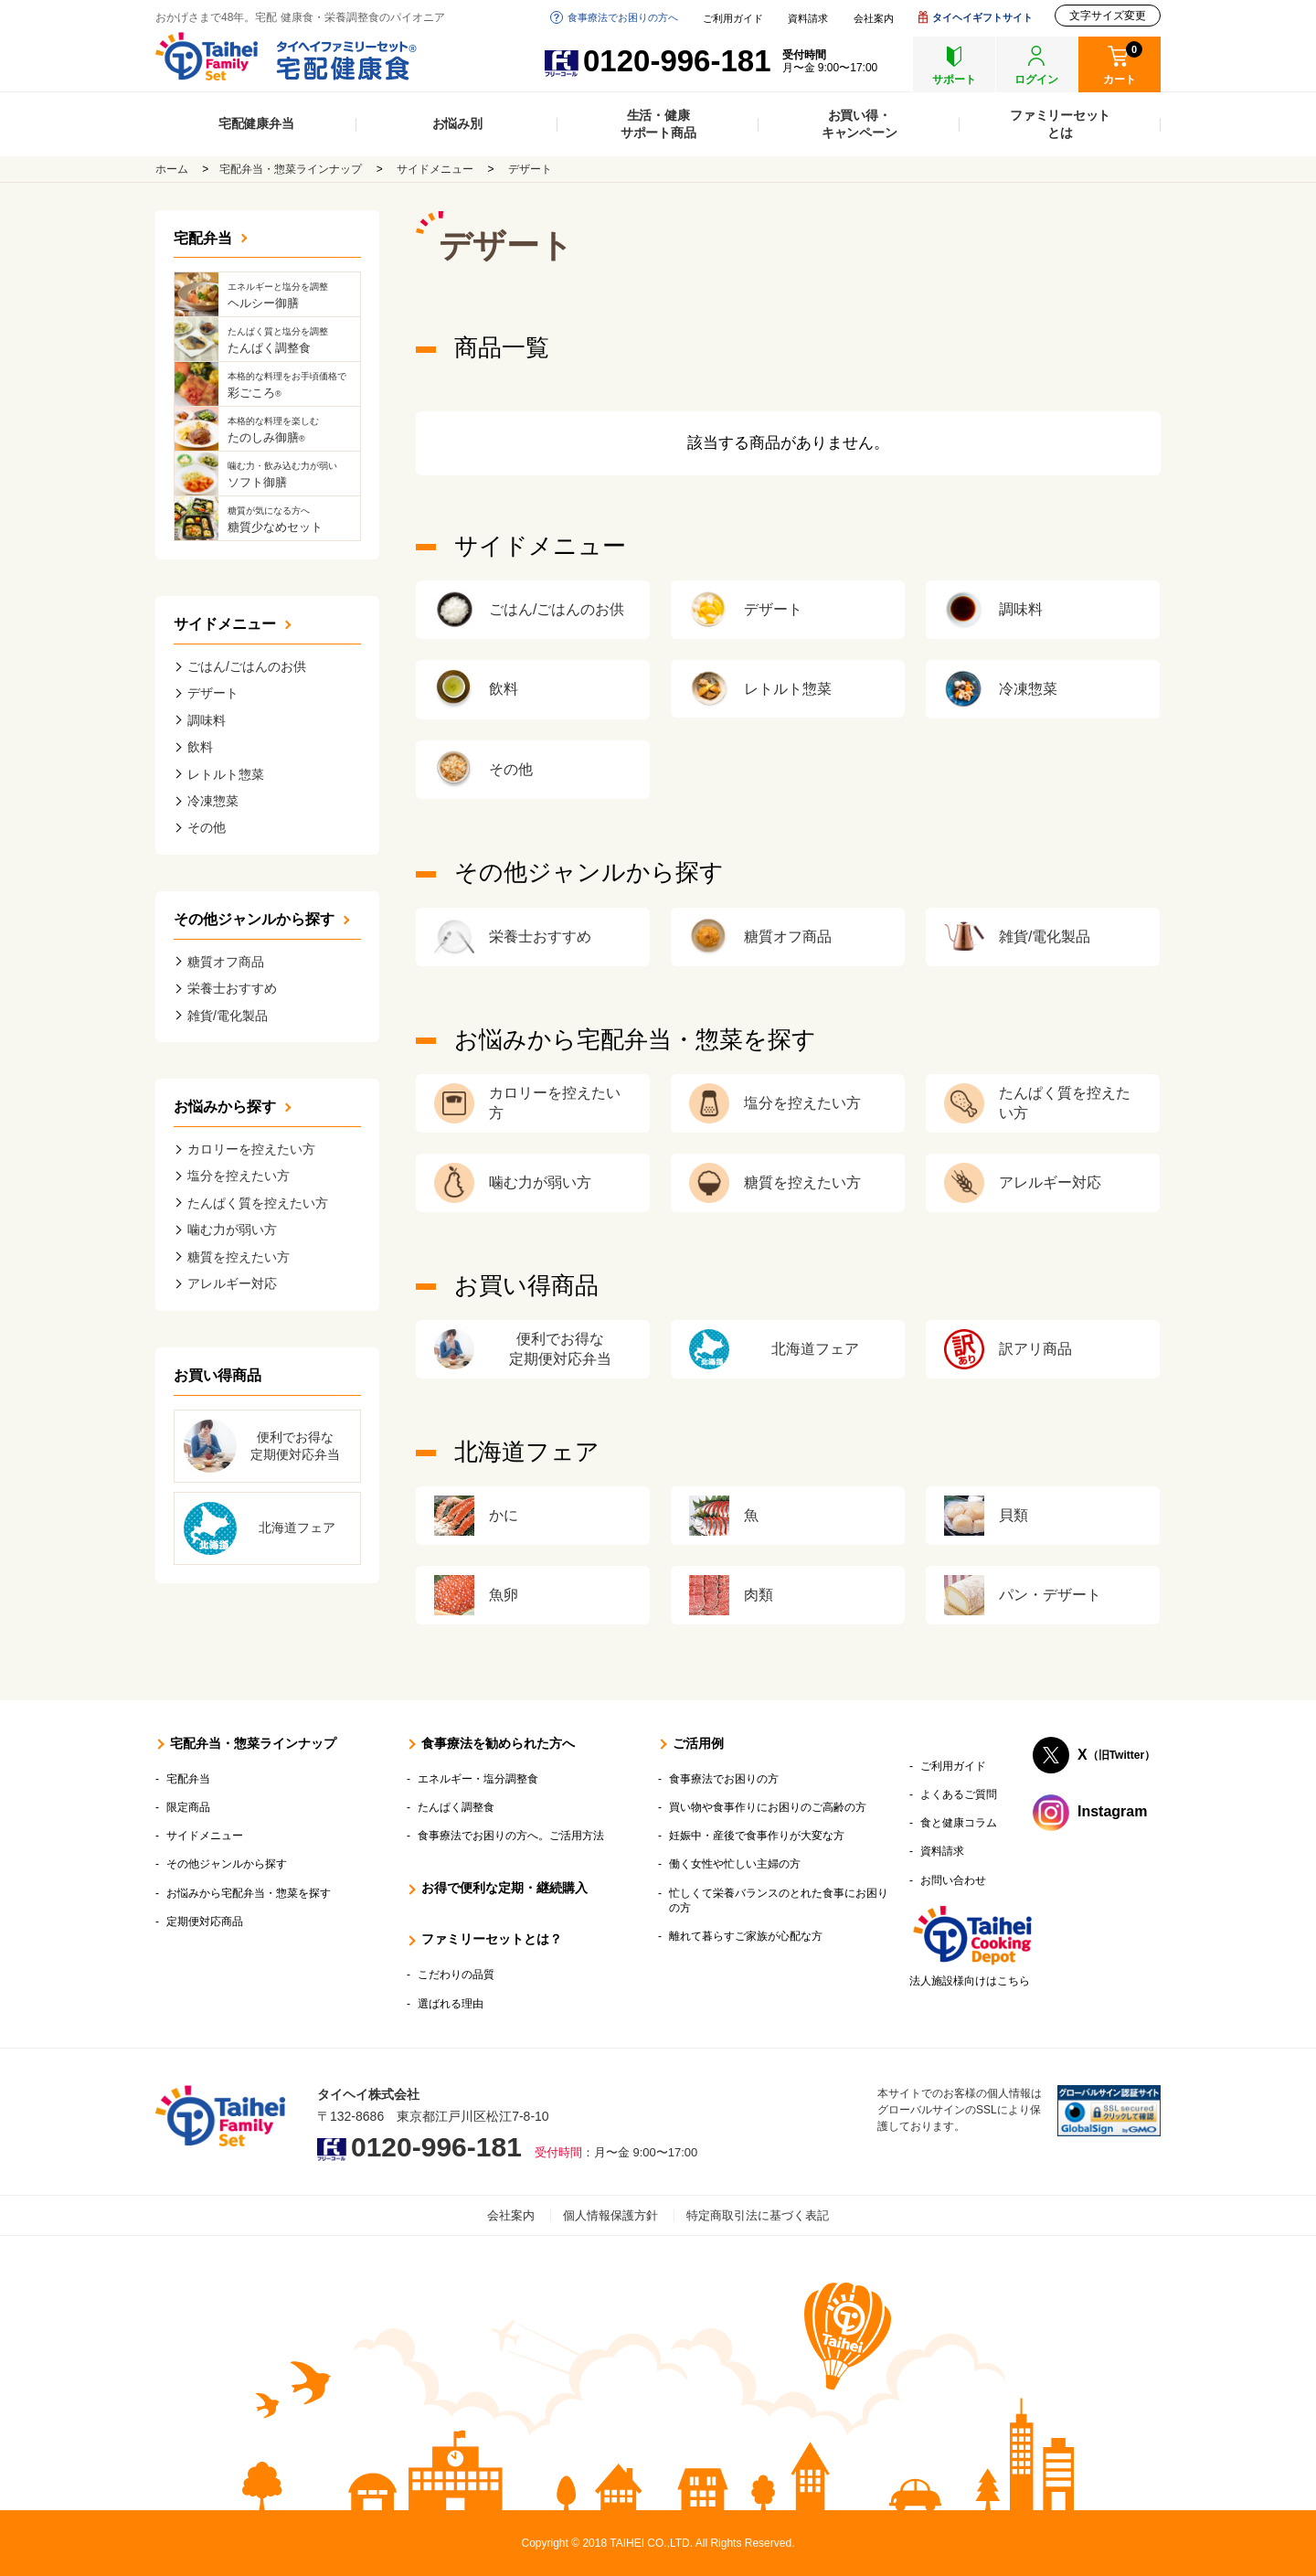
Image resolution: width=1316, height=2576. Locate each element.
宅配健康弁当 (256, 123)
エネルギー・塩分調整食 (478, 1778)
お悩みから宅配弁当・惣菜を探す (248, 1893)
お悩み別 (457, 123)
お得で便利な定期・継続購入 (504, 1887)
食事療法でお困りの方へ (623, 17)
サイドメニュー (435, 169)
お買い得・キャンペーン (859, 124)
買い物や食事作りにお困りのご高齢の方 (767, 1807)
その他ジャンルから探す (254, 919)
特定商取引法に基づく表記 (757, 2215)
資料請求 (808, 19)
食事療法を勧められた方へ (498, 1743)
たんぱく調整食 (456, 1807)
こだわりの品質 (456, 1974)
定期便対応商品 (204, 1921)
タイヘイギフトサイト (982, 17)
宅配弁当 (203, 238)
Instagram (1112, 1811)
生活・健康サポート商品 (658, 124)
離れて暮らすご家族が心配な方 (745, 1936)
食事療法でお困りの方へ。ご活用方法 (511, 1835)
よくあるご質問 (958, 1794)
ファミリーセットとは (1060, 124)
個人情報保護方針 (610, 2215)
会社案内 (874, 19)
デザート (530, 169)
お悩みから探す (225, 1106)
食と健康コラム (958, 1822)
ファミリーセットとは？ (491, 1939)
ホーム (171, 169)
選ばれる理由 (450, 2003)
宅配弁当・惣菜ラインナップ (290, 169)
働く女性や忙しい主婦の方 (735, 1863)
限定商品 (188, 1807)
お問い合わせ (953, 1880)
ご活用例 (698, 1743)
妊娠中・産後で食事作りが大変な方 (756, 1835)
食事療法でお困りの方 (724, 1778)
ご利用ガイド (733, 19)
